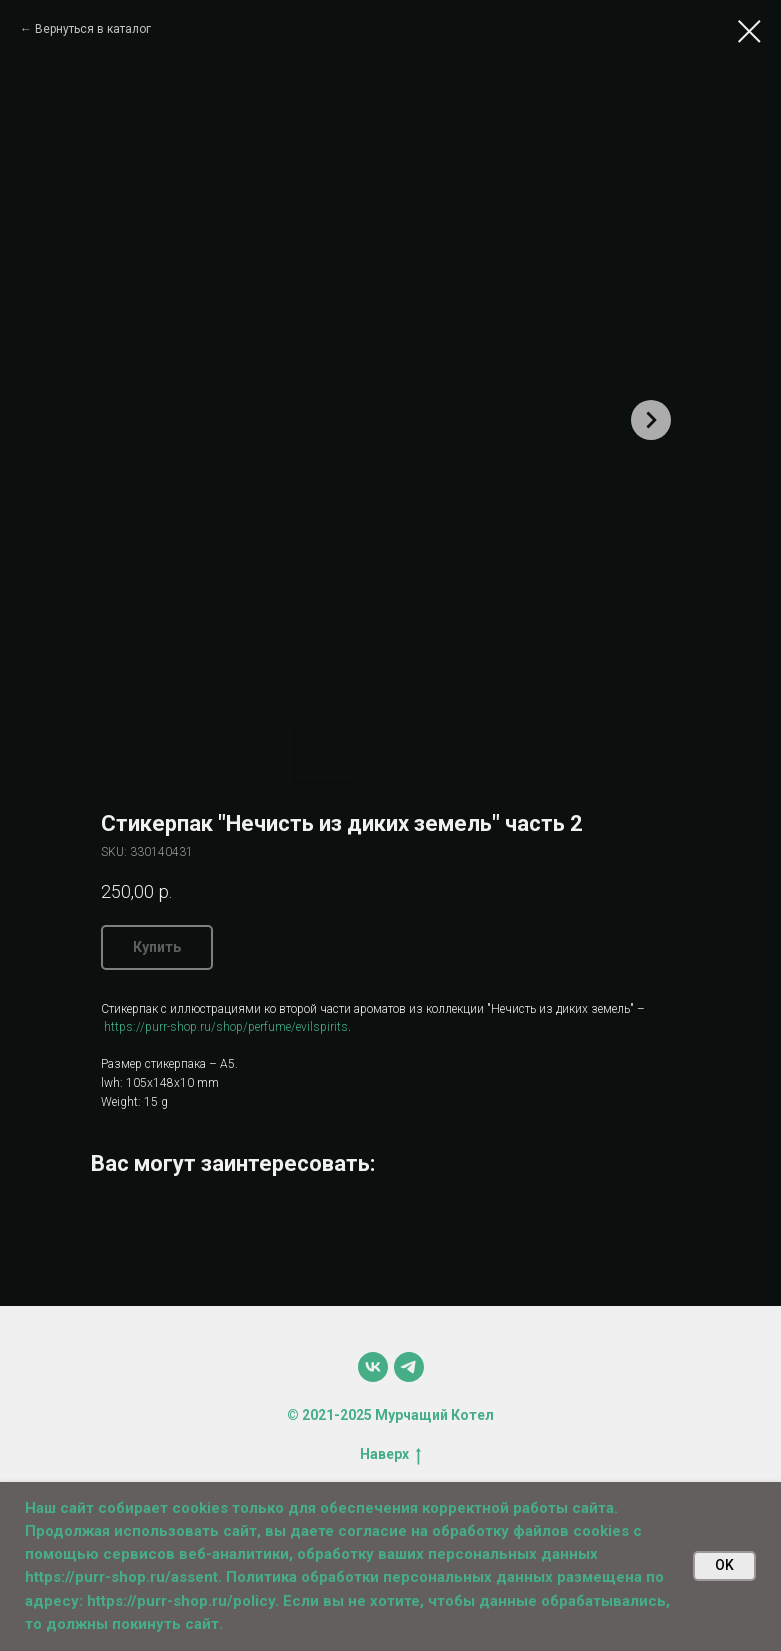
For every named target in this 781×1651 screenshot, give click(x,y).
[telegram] (409, 1367)
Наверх (390, 1455)
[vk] (373, 1367)
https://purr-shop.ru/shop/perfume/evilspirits (224, 1027)
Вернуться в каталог (93, 29)
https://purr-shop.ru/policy (181, 1601)
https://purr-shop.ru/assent (121, 1577)
